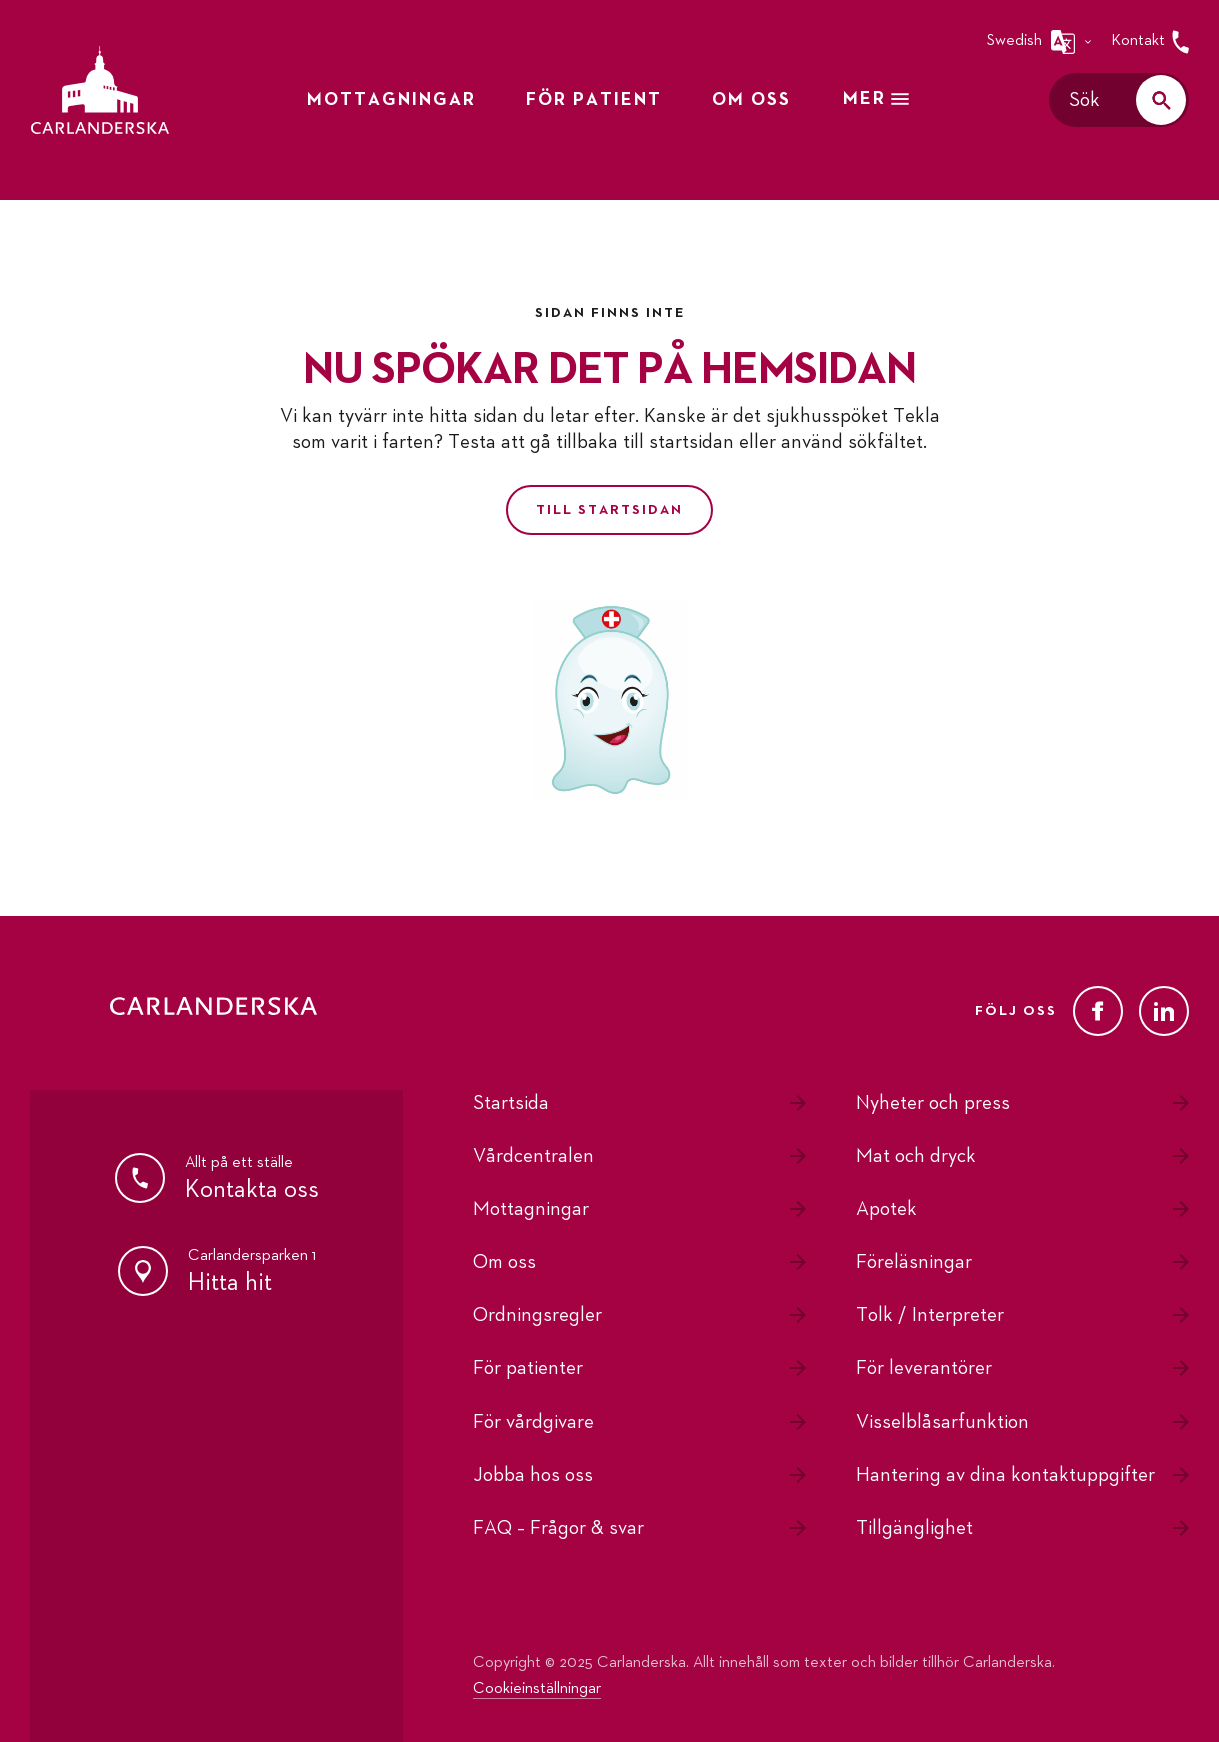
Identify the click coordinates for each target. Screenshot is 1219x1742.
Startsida (511, 1103)
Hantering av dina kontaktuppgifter (1005, 1475)
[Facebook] (1098, 1011)
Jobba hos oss (533, 1475)
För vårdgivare (533, 1422)
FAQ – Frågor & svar (558, 1528)
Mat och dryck (916, 1156)
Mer (877, 99)
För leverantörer (924, 1368)
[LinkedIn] (1164, 1011)
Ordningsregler (537, 1315)
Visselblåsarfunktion (942, 1422)
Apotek (886, 1209)
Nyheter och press (933, 1103)
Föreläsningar (914, 1262)
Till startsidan (609, 510)
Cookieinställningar (537, 1689)
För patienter (528, 1368)
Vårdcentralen (533, 1156)
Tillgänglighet (914, 1528)
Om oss (504, 1262)
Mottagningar (531, 1209)
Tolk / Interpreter (930, 1315)
